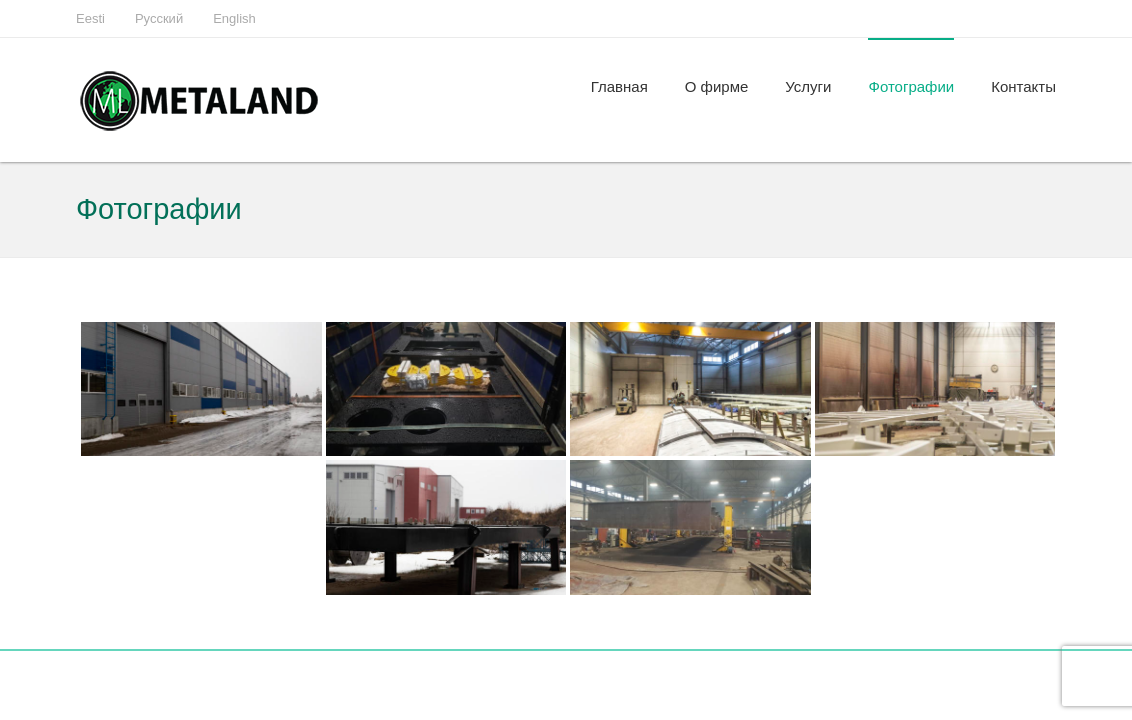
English (234, 18)
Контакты (1023, 86)
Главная (619, 86)
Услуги (808, 86)
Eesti (90, 18)
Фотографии (911, 86)
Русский (159, 18)
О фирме (717, 86)
